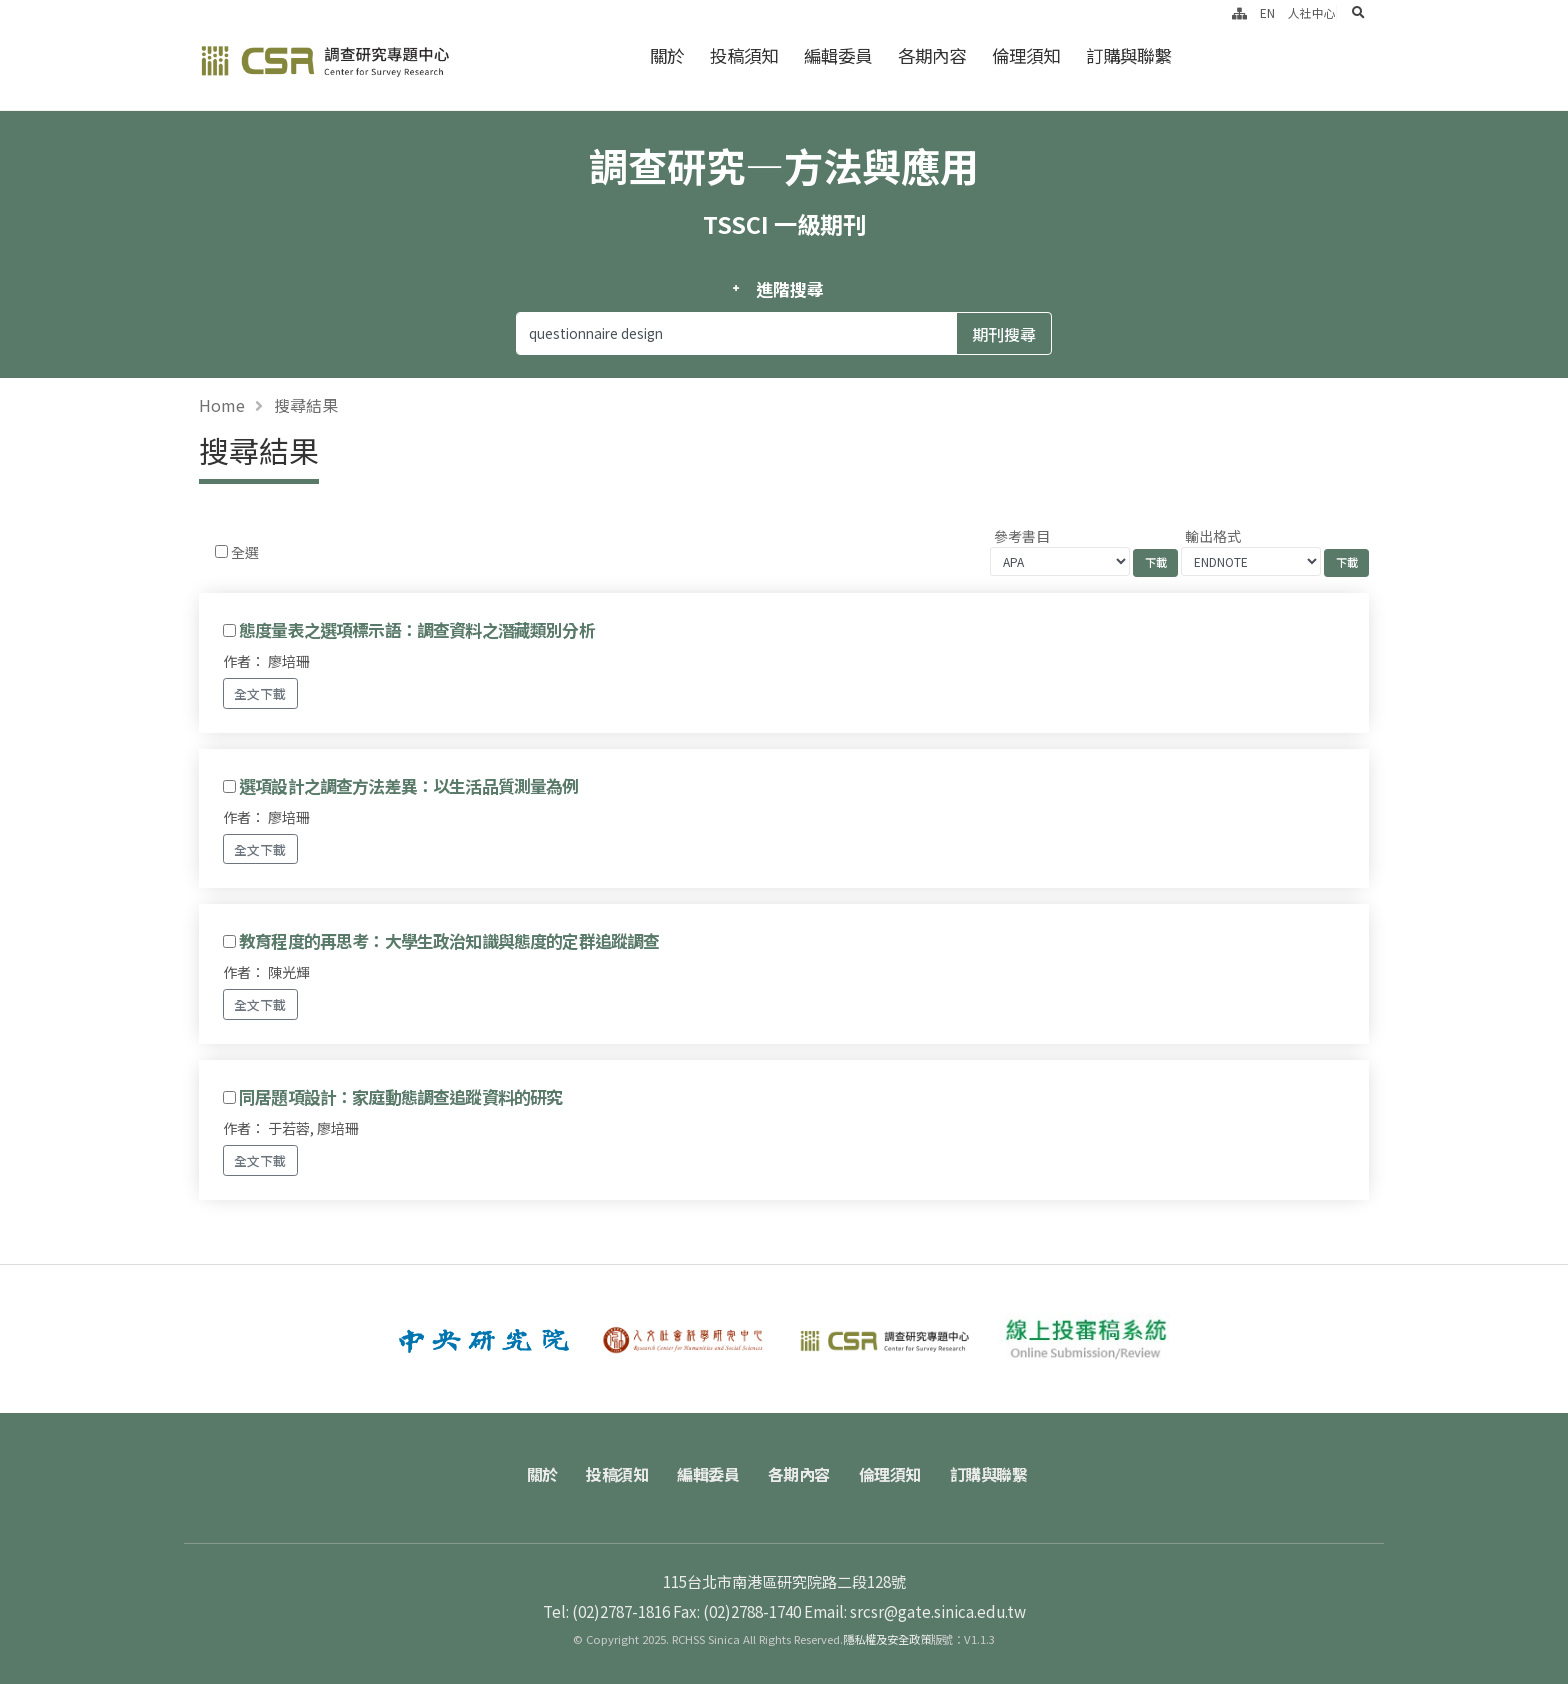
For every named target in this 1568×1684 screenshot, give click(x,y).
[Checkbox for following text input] (221, 551)
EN (1267, 12)
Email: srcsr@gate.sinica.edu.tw (915, 1611)
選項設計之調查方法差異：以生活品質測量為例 (408, 786)
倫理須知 (1026, 55)
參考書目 (1022, 536)
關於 (667, 55)
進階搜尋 (789, 289)
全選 (245, 552)
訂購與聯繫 (1128, 55)
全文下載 (260, 693)
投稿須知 (744, 55)
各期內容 (932, 55)
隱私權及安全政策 (887, 1639)
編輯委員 (838, 55)
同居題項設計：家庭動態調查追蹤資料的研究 (400, 1097)
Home (222, 405)
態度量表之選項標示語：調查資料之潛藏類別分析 (417, 630)
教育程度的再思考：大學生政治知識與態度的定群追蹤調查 (449, 941)
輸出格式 (1213, 536)
